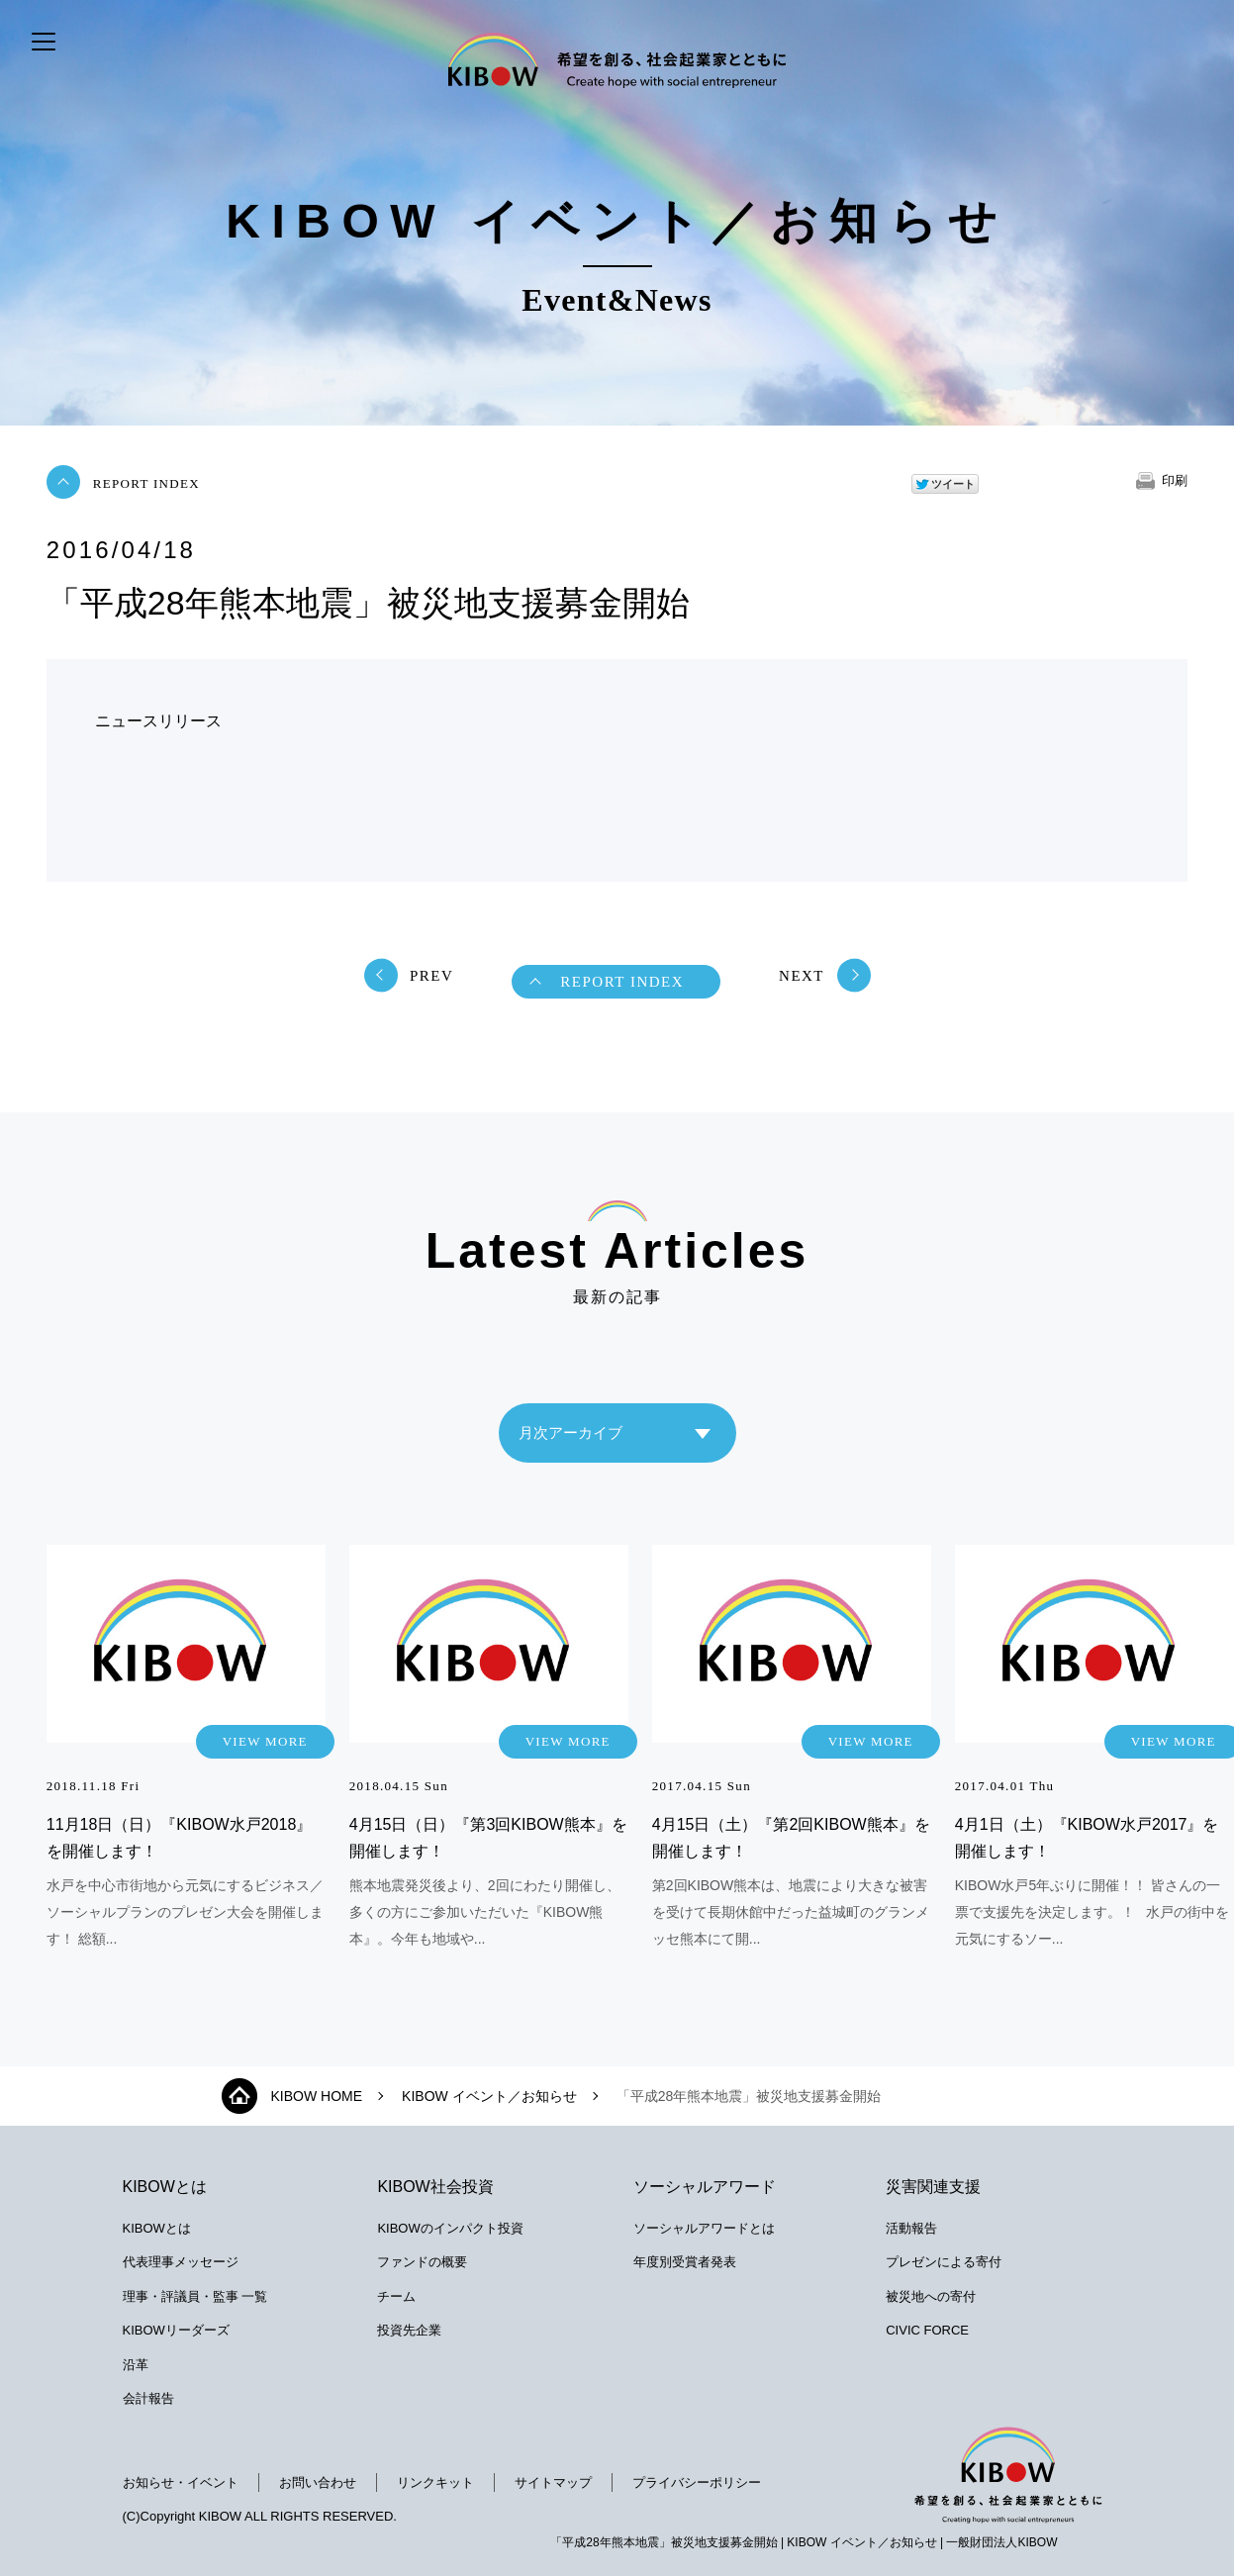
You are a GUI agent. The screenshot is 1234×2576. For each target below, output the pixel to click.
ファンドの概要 (422, 2261)
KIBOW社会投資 (435, 2186)
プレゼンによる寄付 (943, 2261)
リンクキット (435, 2482)
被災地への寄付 (931, 2296)
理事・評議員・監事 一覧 (195, 2296)
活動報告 (911, 2228)
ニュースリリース (158, 721)
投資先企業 (409, 2330)
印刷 (1174, 480)
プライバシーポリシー (696, 2482)
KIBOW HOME (317, 2096)
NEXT (801, 976)
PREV (431, 976)
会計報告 (148, 2398)
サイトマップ (553, 2482)
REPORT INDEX (146, 483)
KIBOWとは (165, 2186)
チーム (396, 2296)
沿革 (135, 2364)
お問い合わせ (317, 2482)
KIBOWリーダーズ (176, 2330)
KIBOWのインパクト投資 (449, 2228)
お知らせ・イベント (180, 2482)
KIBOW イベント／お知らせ (489, 2096)
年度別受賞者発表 (684, 2261)
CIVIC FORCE (927, 2330)
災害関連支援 (933, 2186)
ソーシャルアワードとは (704, 2228)
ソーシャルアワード (704, 2186)
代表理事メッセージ (180, 2261)
